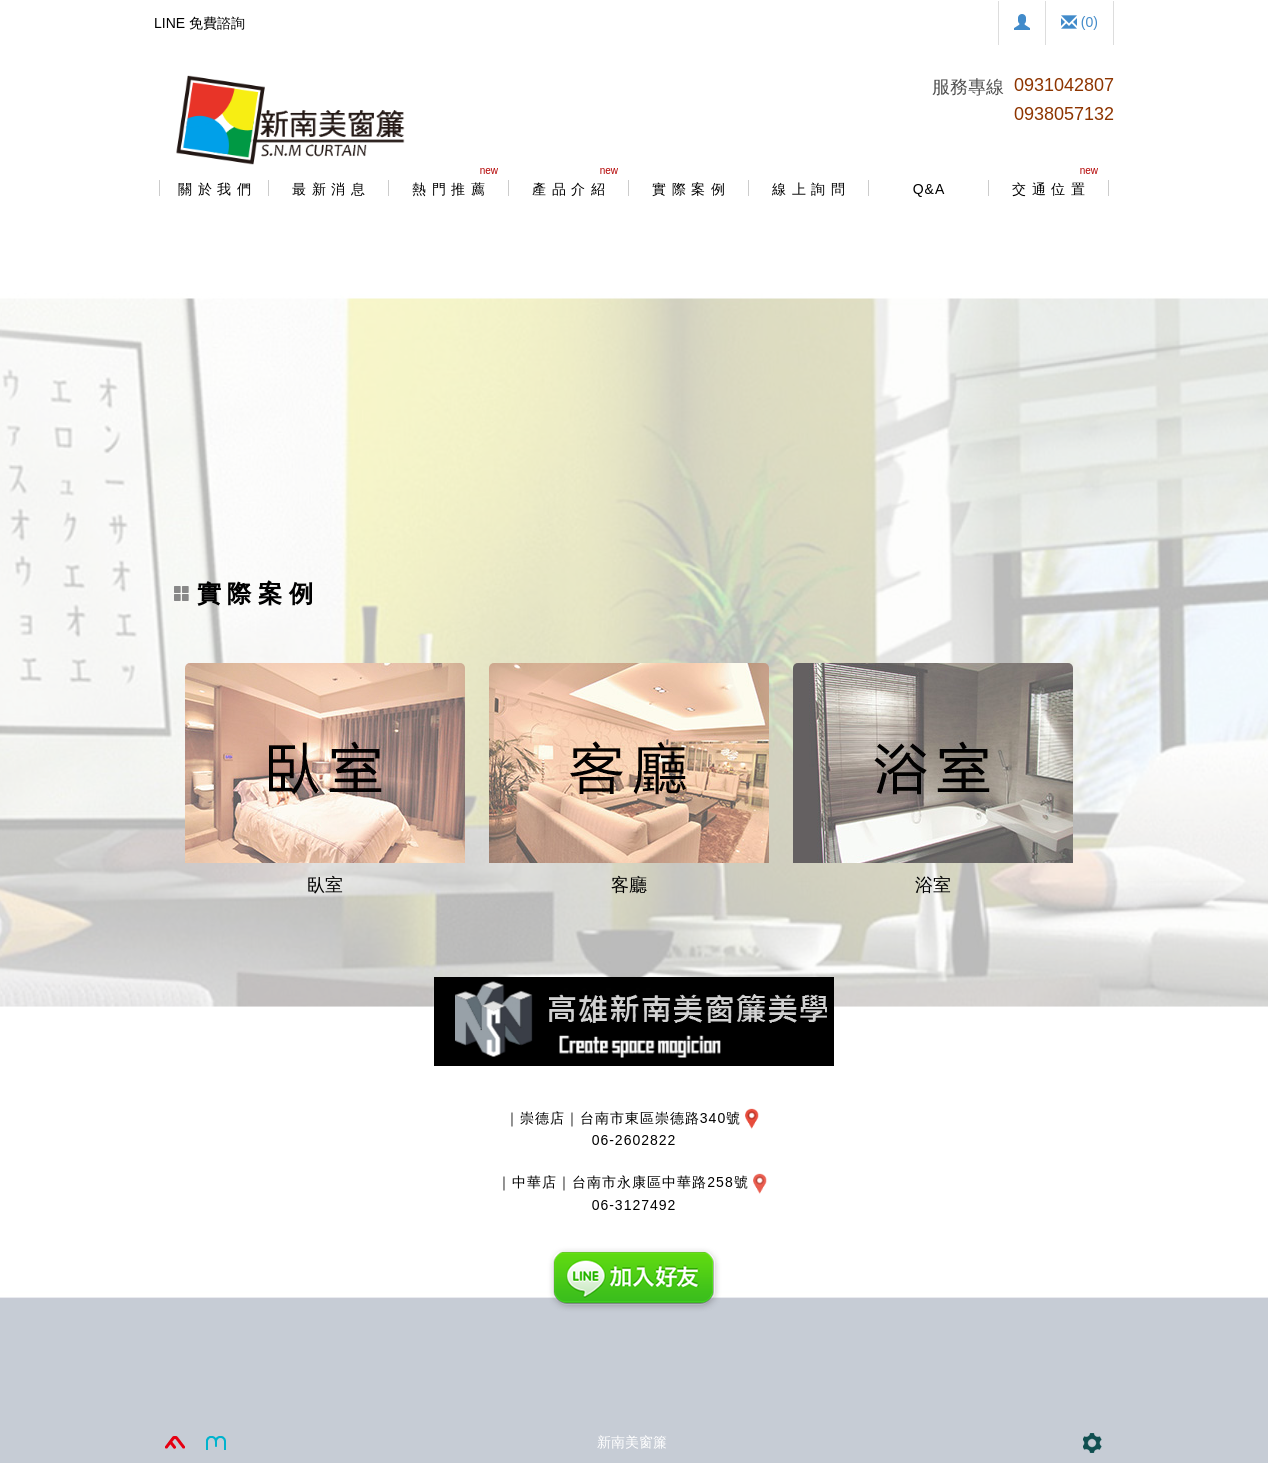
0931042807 (1064, 85)
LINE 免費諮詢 (199, 23)
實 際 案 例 (243, 594)
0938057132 (1064, 114)
